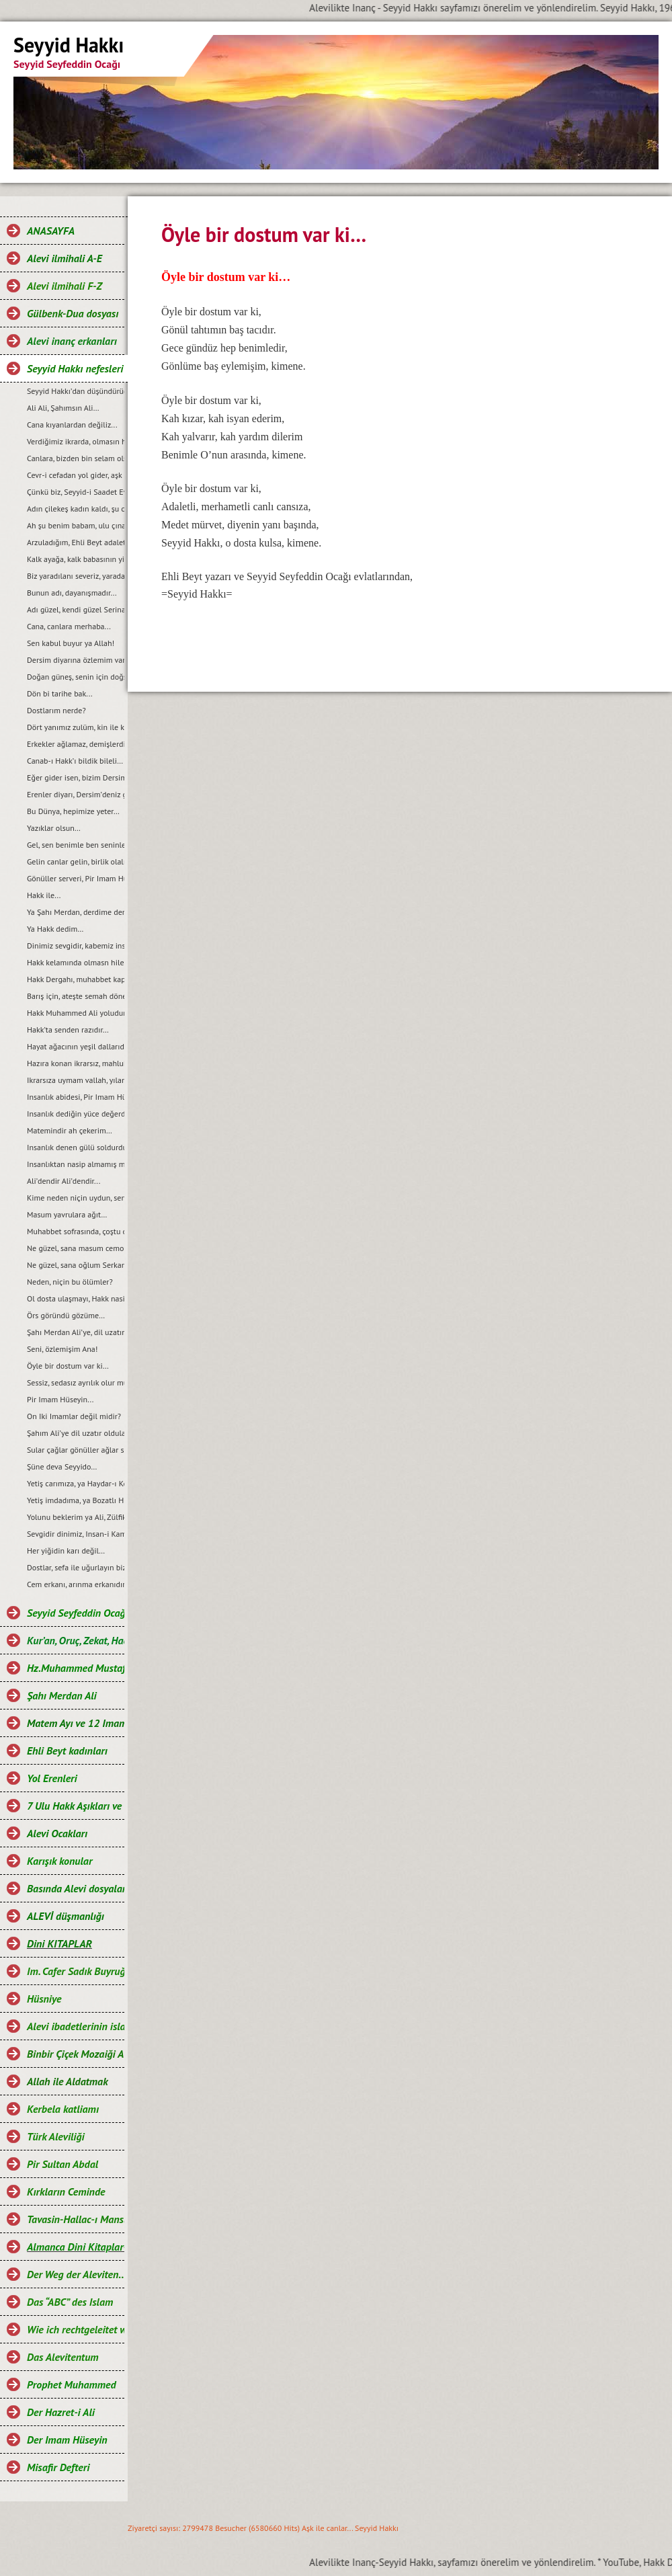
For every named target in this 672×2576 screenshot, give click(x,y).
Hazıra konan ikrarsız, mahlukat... (75, 1063)
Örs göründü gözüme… (66, 1315)
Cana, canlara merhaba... (69, 626)
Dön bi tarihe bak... (60, 693)
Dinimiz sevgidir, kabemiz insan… (75, 945)
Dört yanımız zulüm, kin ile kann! (75, 727)
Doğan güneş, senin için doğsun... (75, 677)
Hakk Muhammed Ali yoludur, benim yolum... (75, 1013)
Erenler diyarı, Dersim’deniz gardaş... (75, 794)
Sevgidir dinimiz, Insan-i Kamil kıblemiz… (75, 1534)
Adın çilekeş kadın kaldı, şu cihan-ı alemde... (75, 509)
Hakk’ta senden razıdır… (68, 1029)
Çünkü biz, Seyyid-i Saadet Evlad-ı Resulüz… (75, 492)
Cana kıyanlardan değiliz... (72, 424)
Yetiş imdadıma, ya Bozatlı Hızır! (75, 1500)
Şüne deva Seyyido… (62, 1466)
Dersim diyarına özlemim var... (75, 660)
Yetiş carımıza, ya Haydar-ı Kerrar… (75, 1483)
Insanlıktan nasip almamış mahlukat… (75, 1164)
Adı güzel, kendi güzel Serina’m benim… (75, 609)
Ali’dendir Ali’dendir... (63, 1181)
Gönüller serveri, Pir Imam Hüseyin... (75, 878)
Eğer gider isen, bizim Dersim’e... (75, 777)
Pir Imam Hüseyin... (60, 1399)
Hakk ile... (43, 895)
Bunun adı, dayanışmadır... (72, 593)
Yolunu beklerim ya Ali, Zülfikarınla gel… (75, 1517)
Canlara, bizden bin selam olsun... (75, 458)
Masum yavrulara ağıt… (67, 1214)
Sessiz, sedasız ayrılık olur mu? (75, 1382)
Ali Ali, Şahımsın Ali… (63, 408)
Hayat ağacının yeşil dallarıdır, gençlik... (75, 1046)
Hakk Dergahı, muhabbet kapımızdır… (75, 979)
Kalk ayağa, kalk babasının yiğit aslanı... (75, 559)
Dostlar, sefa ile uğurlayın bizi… (75, 1567)
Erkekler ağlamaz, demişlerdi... (75, 744)
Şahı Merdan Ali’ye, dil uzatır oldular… (75, 1332)
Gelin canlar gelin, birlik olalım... (75, 861)
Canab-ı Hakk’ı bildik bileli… (75, 761)
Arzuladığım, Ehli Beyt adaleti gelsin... (75, 542)
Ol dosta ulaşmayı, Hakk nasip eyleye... (75, 1298)
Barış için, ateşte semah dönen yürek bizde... (75, 996)
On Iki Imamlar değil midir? (74, 1416)
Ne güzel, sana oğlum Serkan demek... (75, 1265)
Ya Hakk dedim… (55, 929)
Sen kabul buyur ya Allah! (70, 643)
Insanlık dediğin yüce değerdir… (75, 1114)
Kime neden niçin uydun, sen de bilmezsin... (75, 1198)
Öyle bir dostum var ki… (68, 1366)
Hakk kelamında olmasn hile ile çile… (75, 962)
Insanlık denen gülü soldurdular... (75, 1147)
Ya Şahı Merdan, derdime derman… (75, 912)
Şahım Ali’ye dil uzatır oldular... (75, 1433)
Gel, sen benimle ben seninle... (75, 845)
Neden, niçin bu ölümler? (70, 1282)
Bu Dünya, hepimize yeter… (73, 811)
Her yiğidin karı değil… (66, 1550)
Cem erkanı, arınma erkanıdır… (75, 1584)
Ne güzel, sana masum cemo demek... (75, 1248)
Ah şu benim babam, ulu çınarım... (75, 525)
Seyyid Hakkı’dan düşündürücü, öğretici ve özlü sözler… (75, 391)
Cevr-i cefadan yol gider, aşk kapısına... (75, 475)
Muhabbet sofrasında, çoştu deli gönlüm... (75, 1231)
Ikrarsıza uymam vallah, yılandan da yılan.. (75, 1080)
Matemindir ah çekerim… (69, 1130)
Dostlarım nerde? (56, 710)
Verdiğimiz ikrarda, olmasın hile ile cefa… (75, 441)
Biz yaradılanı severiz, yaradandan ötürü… (75, 576)
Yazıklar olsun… (54, 828)
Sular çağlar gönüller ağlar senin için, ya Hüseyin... (75, 1450)
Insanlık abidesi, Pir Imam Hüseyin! (75, 1097)
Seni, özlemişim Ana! (62, 1349)
